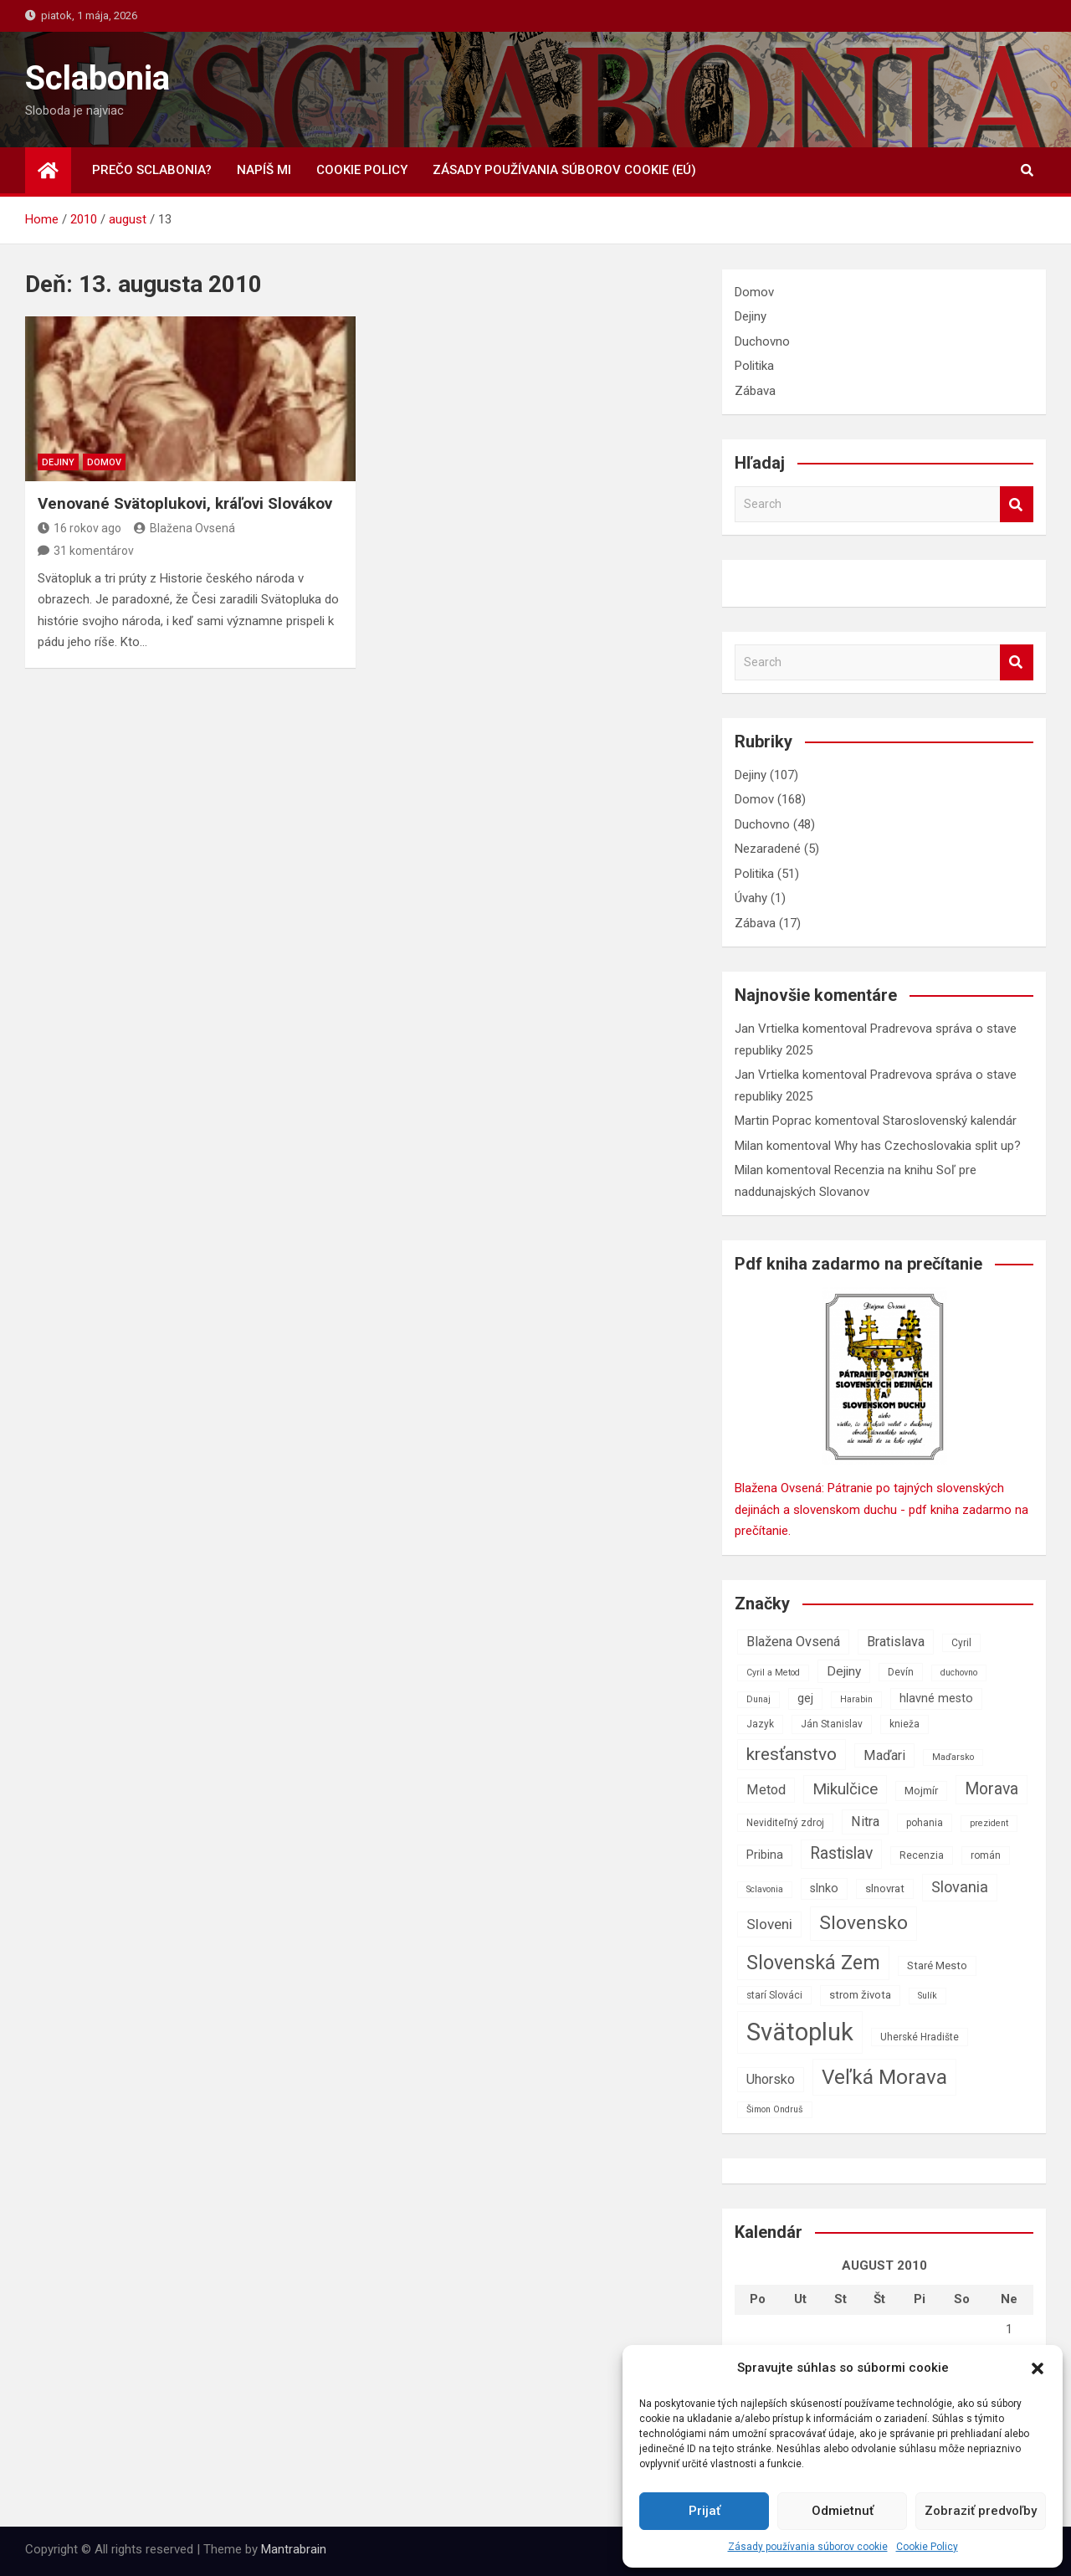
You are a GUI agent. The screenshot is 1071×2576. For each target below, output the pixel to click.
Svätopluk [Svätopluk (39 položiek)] (799, 2032)
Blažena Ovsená (184, 528)
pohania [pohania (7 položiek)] (924, 1823)
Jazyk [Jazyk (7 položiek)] (760, 1724)
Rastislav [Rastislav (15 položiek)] (841, 1853)
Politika (754, 365)
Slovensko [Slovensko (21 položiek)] (863, 1922)
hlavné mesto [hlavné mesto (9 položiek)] (936, 1698)
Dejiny (58, 462)
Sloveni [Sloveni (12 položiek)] (769, 1924)
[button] (1037, 2368)
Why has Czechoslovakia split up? (927, 1145)
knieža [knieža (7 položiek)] (904, 1724)
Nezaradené (768, 848)
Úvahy (751, 898)
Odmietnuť (843, 2510)
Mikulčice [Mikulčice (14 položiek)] (845, 1789)
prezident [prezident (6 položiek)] (989, 1823)
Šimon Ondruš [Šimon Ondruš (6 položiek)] (774, 2109)
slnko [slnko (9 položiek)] (824, 1888)
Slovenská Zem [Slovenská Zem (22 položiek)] (813, 1962)
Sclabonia (97, 78)
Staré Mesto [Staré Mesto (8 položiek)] (937, 1965)
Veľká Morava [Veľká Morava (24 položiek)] (884, 2077)
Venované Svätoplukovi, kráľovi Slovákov (185, 503)
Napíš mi (264, 169)
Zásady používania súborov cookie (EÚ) (564, 169)
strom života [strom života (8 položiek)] (860, 1994)
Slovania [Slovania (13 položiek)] (959, 1887)
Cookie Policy (927, 2547)
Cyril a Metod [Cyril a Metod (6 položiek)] (773, 1672)
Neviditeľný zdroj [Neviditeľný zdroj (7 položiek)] (785, 1823)
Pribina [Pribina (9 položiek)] (764, 1855)
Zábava (755, 390)
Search (1016, 504)
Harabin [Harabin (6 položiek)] (856, 1699)
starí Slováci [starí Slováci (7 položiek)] (774, 1995)
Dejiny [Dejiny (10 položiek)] (844, 1671)
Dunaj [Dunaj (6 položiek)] (758, 1699)
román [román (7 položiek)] (986, 1855)
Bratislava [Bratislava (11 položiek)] (896, 1642)
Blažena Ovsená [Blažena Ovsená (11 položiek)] (793, 1642)
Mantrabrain (293, 2549)
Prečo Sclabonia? (152, 169)
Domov (104, 462)
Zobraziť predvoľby (981, 2510)
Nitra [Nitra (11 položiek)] (865, 1821)
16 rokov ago (79, 528)
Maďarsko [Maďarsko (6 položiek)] (953, 1757)
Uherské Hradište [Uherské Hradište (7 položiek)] (919, 2037)
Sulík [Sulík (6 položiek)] (927, 1995)
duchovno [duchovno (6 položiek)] (958, 1672)
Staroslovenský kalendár (950, 1120)
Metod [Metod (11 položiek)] (766, 1790)
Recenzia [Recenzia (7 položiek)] (921, 1855)
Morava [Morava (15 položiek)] (991, 1789)
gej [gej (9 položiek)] (805, 1698)
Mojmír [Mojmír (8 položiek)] (921, 1790)
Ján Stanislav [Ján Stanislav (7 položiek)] (832, 1724)
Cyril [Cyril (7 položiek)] (961, 1643)
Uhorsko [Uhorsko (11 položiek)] (770, 2079)
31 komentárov (94, 550)
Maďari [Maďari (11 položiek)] (884, 1755)
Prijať (704, 2510)
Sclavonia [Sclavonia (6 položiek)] (764, 1889)
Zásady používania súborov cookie (808, 2547)
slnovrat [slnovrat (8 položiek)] (884, 1888)
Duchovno (762, 341)
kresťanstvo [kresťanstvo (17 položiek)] (791, 1754)
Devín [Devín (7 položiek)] (901, 1672)
